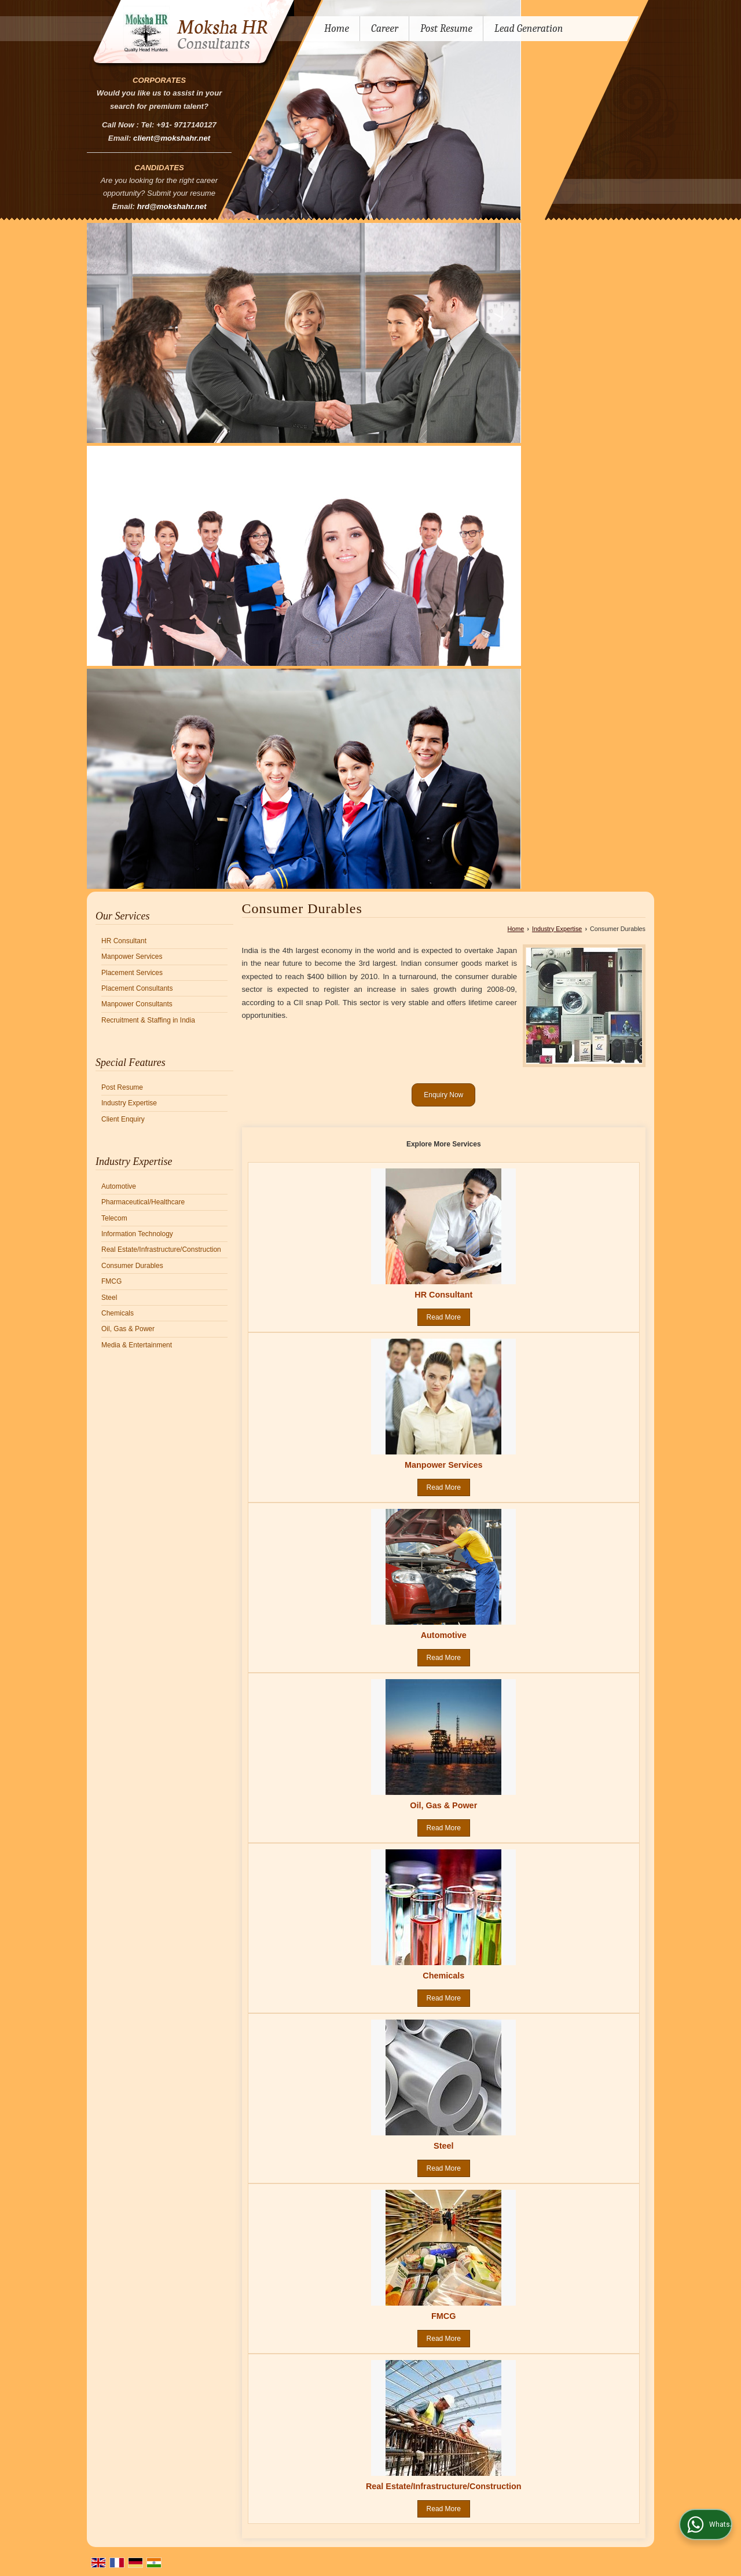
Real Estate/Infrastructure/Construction (161, 1249)
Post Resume (446, 29)
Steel (109, 1298)
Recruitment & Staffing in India (148, 1020)
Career (384, 29)
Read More (444, 1317)
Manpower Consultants (137, 1004)
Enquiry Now (443, 1095)
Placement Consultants (137, 988)
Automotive (118, 1186)
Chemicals (117, 1313)
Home (336, 29)
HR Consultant (123, 941)
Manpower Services (131, 956)
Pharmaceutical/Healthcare (143, 1202)
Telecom (114, 1218)
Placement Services (132, 973)
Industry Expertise (129, 1103)
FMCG (111, 1281)
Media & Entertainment (136, 1345)
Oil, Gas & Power (128, 1329)
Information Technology (137, 1234)
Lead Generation (528, 29)
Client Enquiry (123, 1119)
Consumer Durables (132, 1266)
